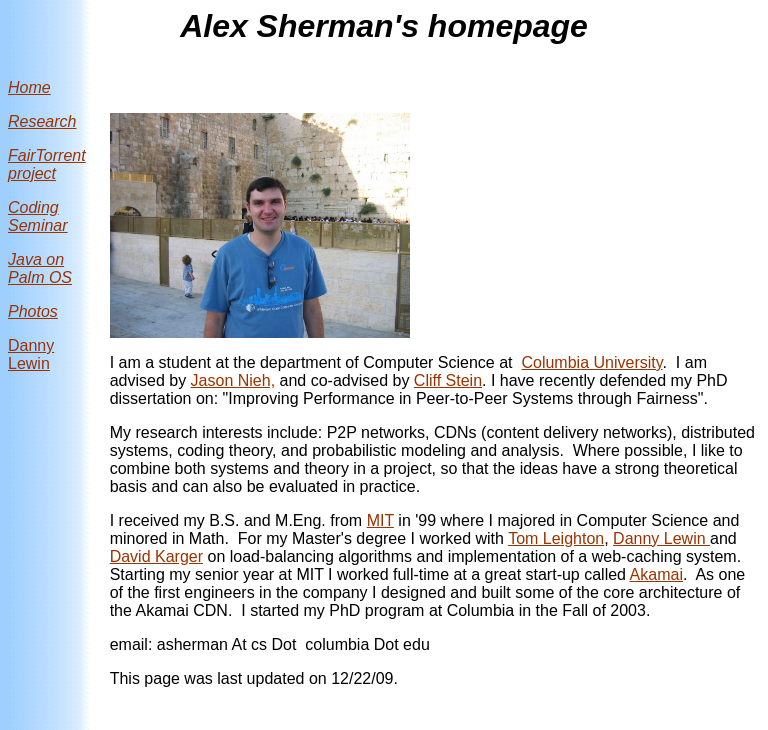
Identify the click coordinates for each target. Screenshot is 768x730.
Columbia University (591, 362)
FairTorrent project (47, 164)
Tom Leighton (556, 538)
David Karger (156, 556)
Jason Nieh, (233, 380)
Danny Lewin (31, 354)
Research (42, 121)
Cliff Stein (448, 380)
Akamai (656, 574)
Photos (33, 311)
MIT (380, 520)
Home (29, 87)
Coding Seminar (38, 216)
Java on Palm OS (40, 268)
